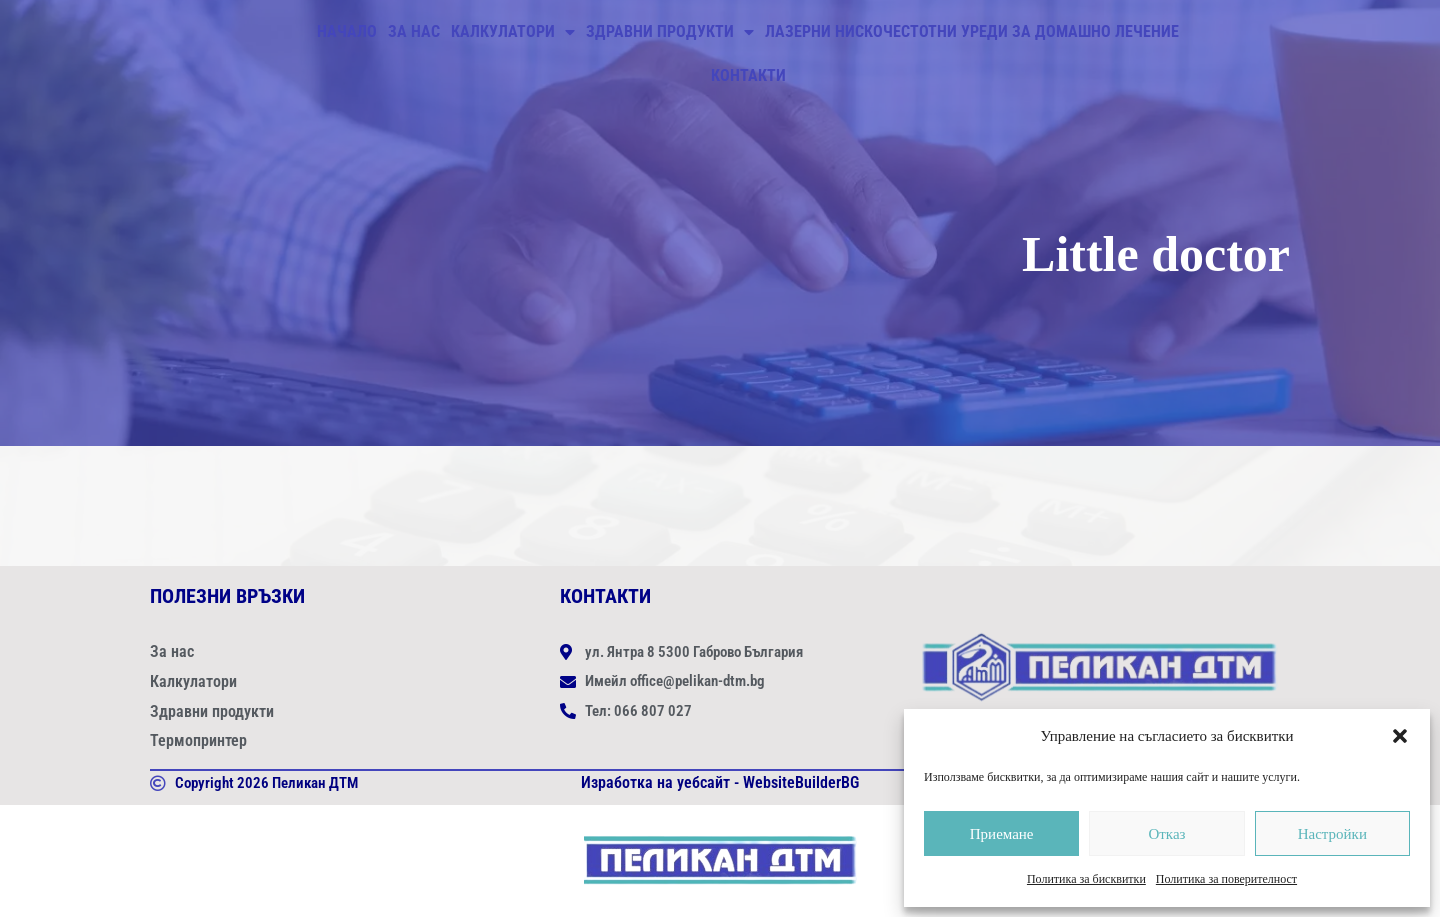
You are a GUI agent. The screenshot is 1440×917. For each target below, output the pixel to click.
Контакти (748, 75)
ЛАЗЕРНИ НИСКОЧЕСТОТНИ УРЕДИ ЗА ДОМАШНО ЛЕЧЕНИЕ (972, 31)
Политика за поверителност (1226, 879)
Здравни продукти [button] (670, 32)
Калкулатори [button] (513, 32)
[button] (1400, 736)
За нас (414, 31)
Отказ (1166, 834)
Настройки (1332, 834)
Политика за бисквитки (1086, 879)
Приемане (1002, 834)
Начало (347, 31)
